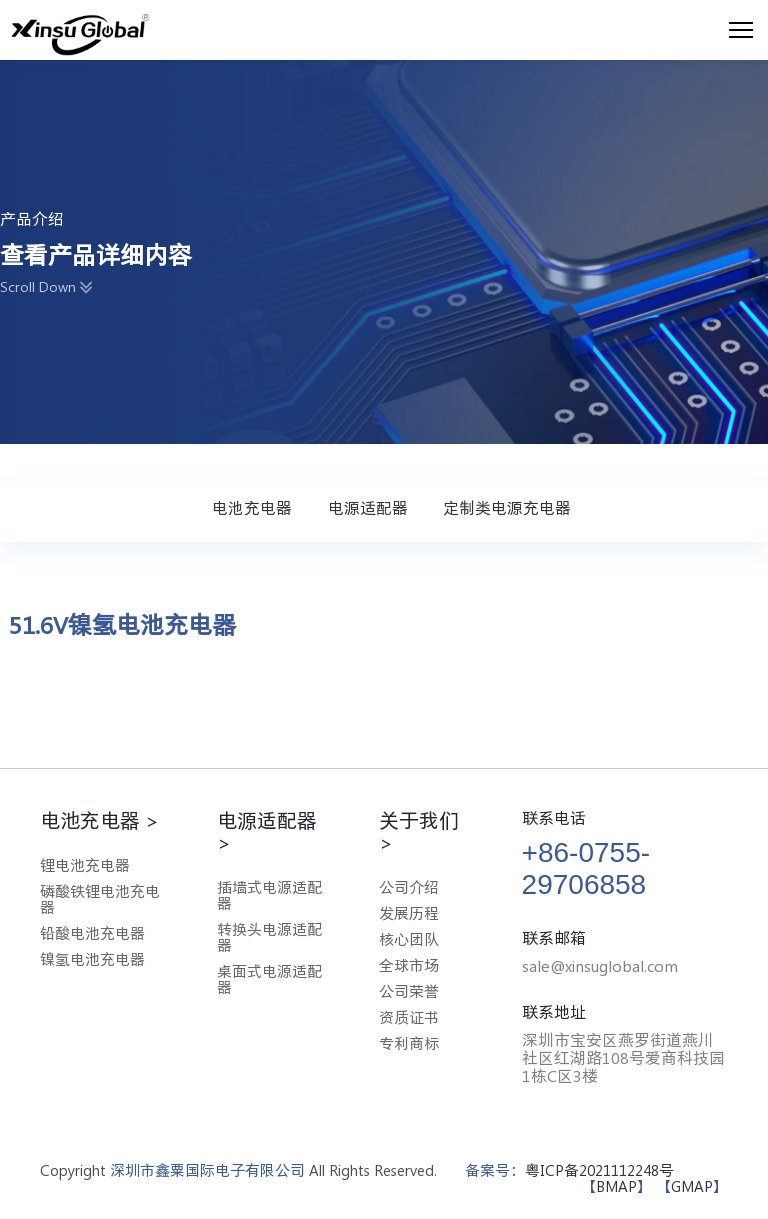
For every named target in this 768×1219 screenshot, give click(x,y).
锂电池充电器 (85, 865)
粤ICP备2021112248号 (599, 1170)
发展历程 (409, 913)
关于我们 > (419, 831)
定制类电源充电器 (507, 508)
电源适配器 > (267, 831)
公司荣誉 (409, 991)
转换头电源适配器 (269, 937)
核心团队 (409, 939)
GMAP (692, 1186)
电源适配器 (368, 508)
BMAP (616, 1186)
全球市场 (409, 965)
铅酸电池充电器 (92, 933)
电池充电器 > (99, 820)
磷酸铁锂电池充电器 (100, 899)
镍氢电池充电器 (92, 959)
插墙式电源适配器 (269, 895)
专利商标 (409, 1043)
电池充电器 (252, 508)
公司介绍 (409, 887)
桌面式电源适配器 (269, 979)
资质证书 (409, 1017)
